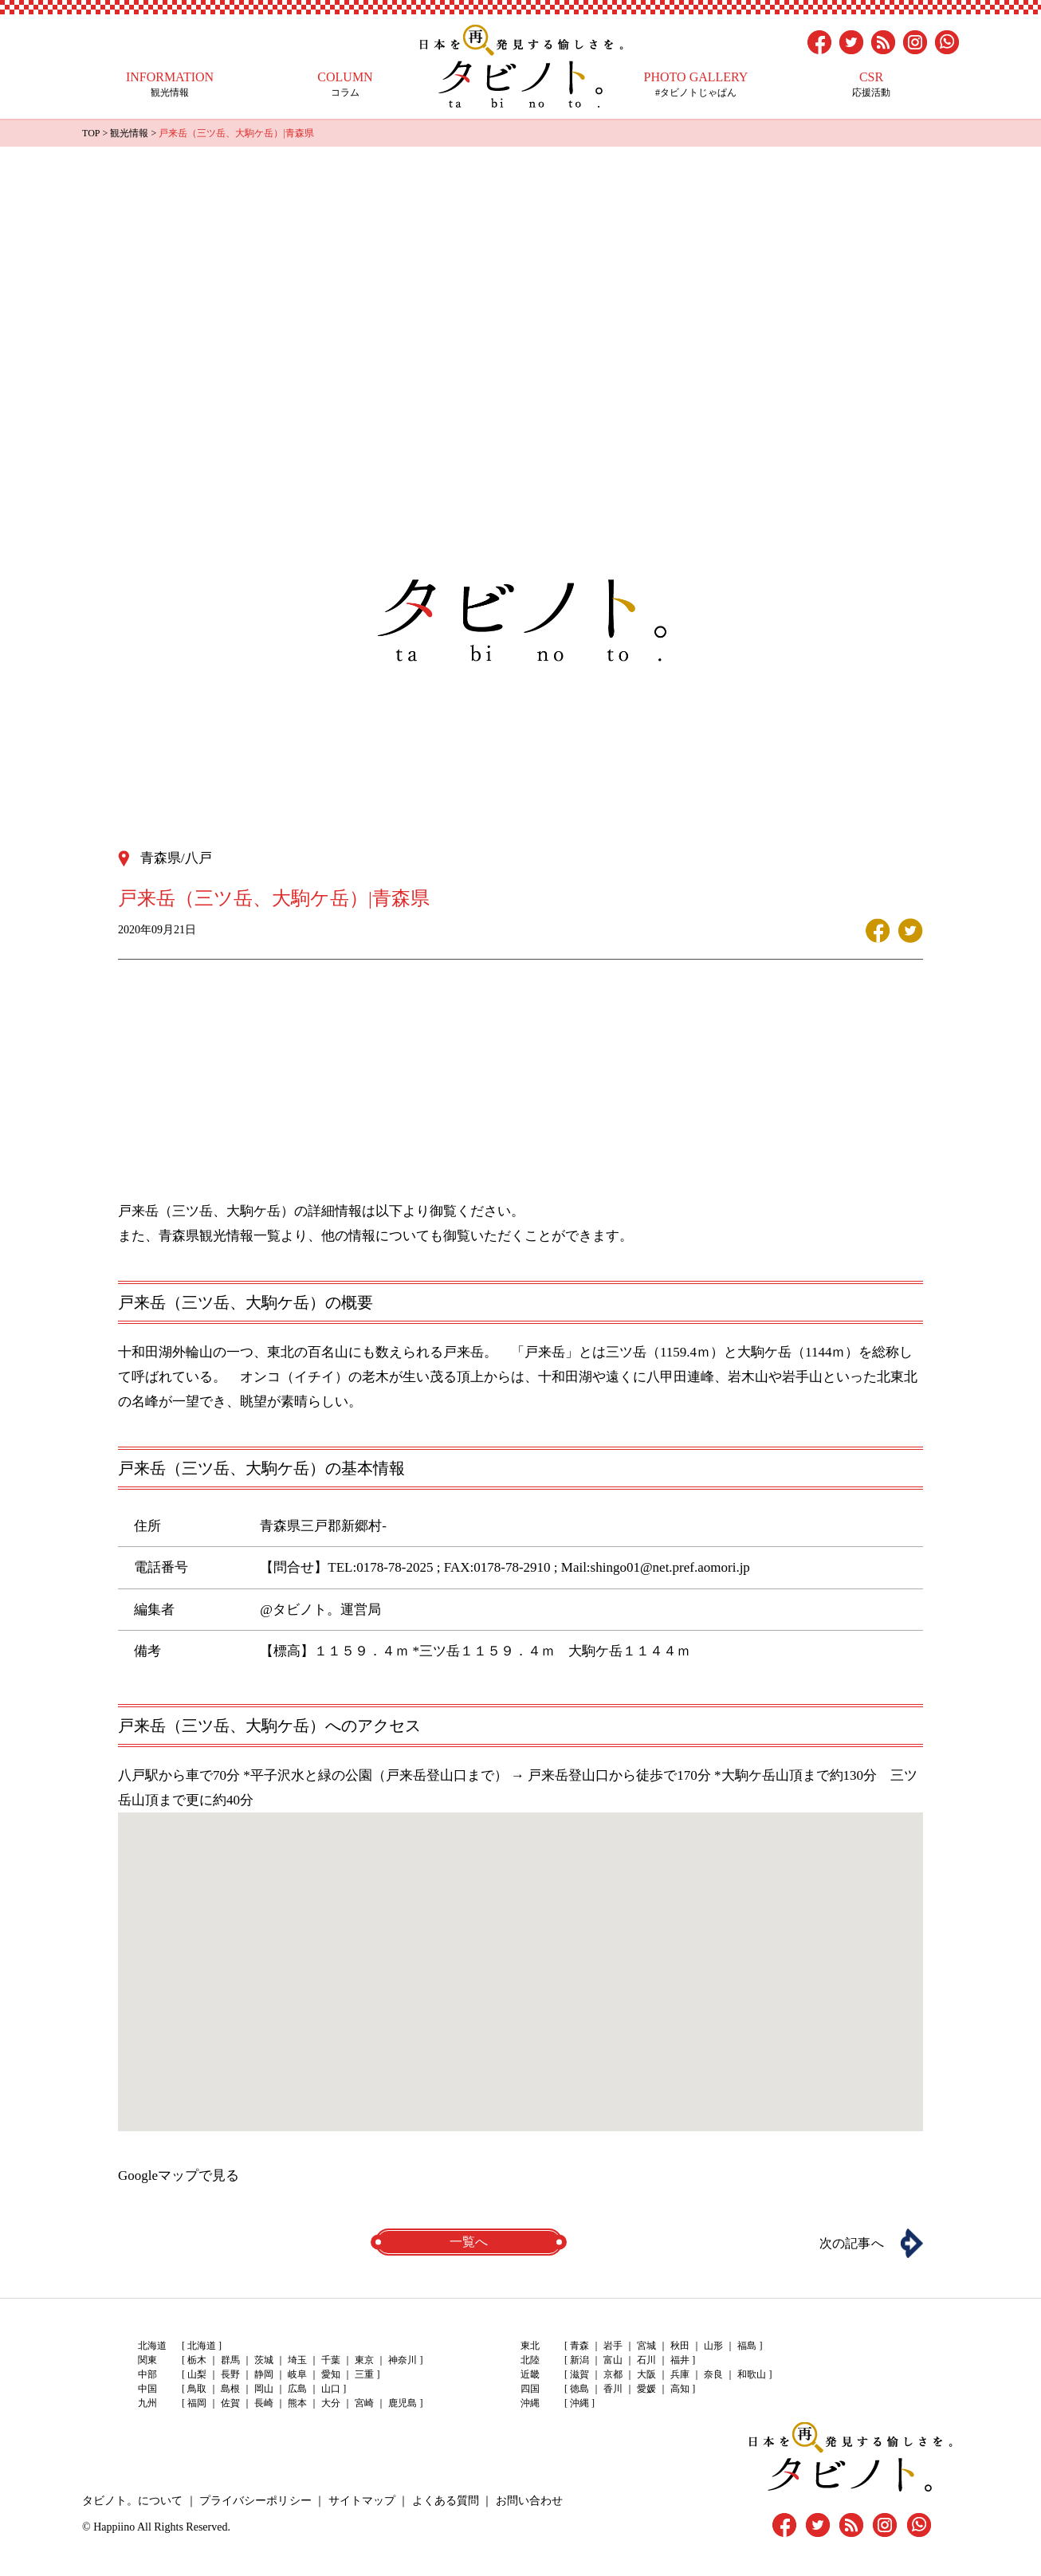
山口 (330, 2388)
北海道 (201, 2345)
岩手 (613, 2345)
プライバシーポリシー (255, 2500)
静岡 (263, 2374)
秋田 (679, 2345)
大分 (330, 2403)
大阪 (646, 2374)
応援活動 (871, 84)
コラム (345, 84)
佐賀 (230, 2403)
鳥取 (196, 2388)
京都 (613, 2374)
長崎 (263, 2403)
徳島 (579, 2388)
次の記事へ (851, 2242)
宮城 (646, 2345)
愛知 (330, 2374)
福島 (746, 2345)
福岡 (196, 2403)
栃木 (196, 2360)
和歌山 (751, 2374)
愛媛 (646, 2388)
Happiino (114, 2526)
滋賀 (579, 2374)
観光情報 (169, 84)
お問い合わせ (528, 2500)
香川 (613, 2388)
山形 (713, 2345)
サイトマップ (361, 2500)
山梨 (196, 2374)
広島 (297, 2388)
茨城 (263, 2360)
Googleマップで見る (178, 2174)
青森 (579, 2345)
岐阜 (297, 2374)
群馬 (230, 2360)
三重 (364, 2374)
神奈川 (402, 2360)
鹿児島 (402, 2403)
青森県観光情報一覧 (220, 1235)
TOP (91, 133)
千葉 (330, 2360)
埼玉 (297, 2360)
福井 (679, 2360)
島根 (230, 2388)
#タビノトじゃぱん (696, 84)
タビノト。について (132, 2500)
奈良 (713, 2374)
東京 (364, 2360)
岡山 (263, 2388)
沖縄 (579, 2403)
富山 (613, 2360)
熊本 (297, 2403)
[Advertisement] (520, 266)
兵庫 (679, 2374)
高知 (679, 2388)
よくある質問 (444, 2500)
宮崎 (364, 2403)
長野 (230, 2374)
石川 (646, 2360)
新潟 (579, 2360)
